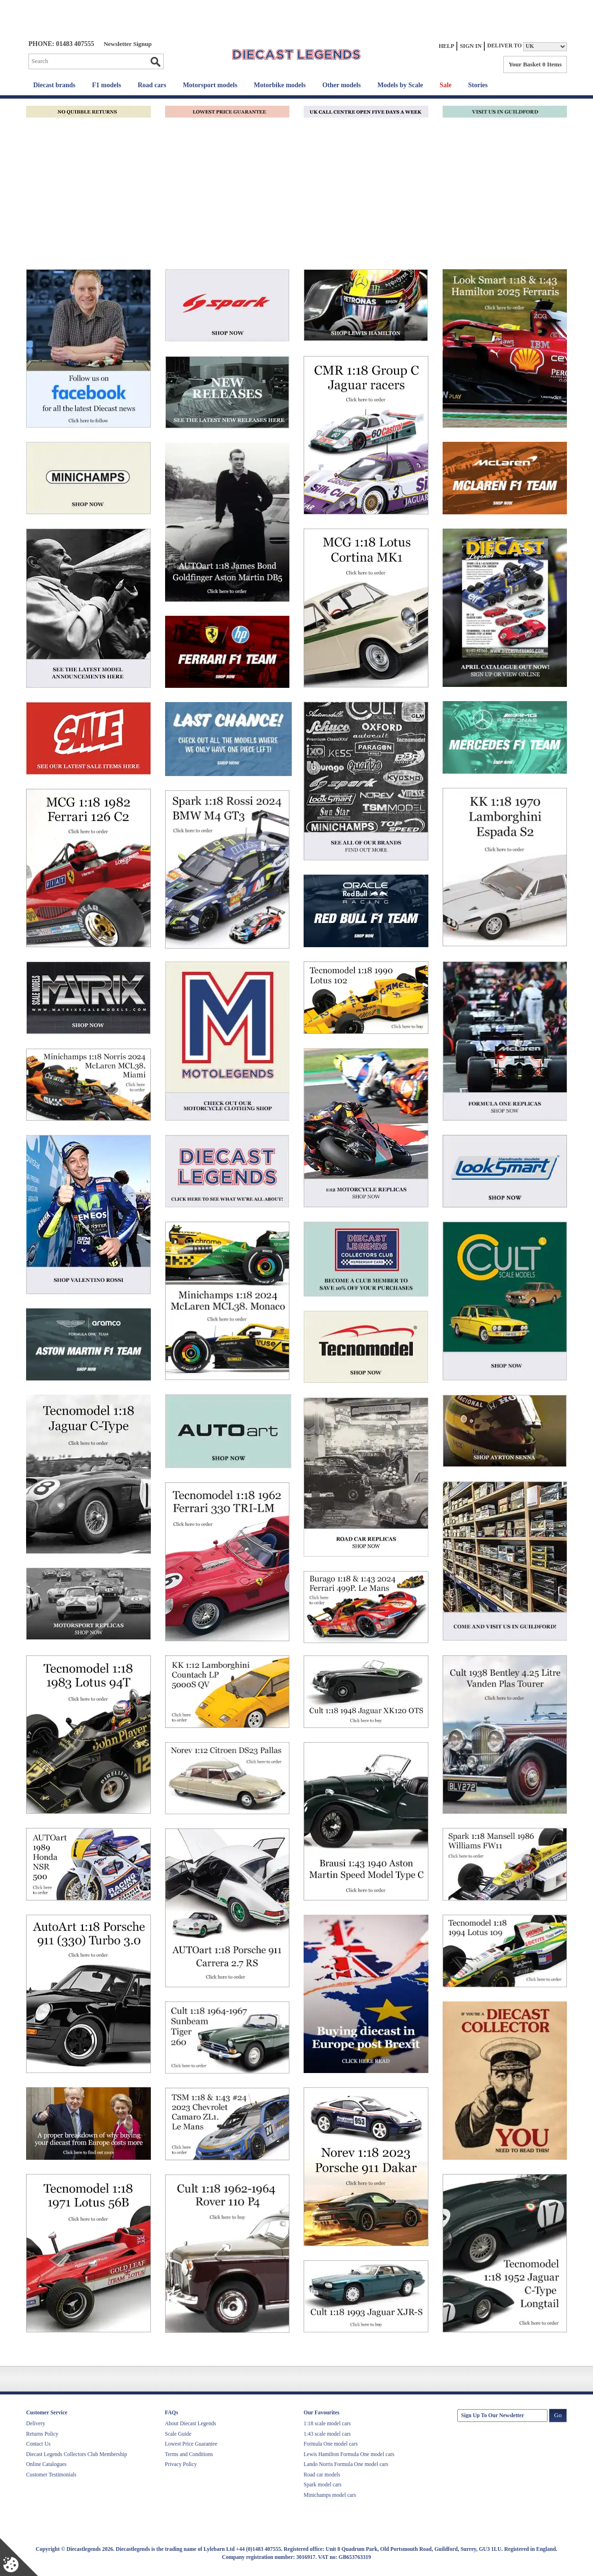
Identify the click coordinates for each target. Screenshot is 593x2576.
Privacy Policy (181, 2464)
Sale (446, 85)
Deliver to (504, 46)
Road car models (322, 2474)
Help (446, 46)
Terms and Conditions (189, 2454)
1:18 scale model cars (327, 2423)
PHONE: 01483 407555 (61, 43)
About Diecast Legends (190, 2423)
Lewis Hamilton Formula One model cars (349, 2454)
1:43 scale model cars (327, 2434)
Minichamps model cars (330, 2495)
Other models (341, 85)
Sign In (471, 46)
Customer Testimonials (51, 2474)
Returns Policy (42, 2434)
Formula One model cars (331, 2444)
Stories (478, 85)
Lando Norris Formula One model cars (346, 2464)
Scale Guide (178, 2434)
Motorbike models (280, 85)
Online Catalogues (46, 2464)
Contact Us (38, 2444)
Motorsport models (210, 85)
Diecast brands (54, 85)
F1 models (106, 85)
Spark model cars (323, 2484)
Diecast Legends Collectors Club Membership (76, 2454)
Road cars (152, 85)
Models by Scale (400, 85)
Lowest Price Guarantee (191, 2444)
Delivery (35, 2423)
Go (155, 61)
